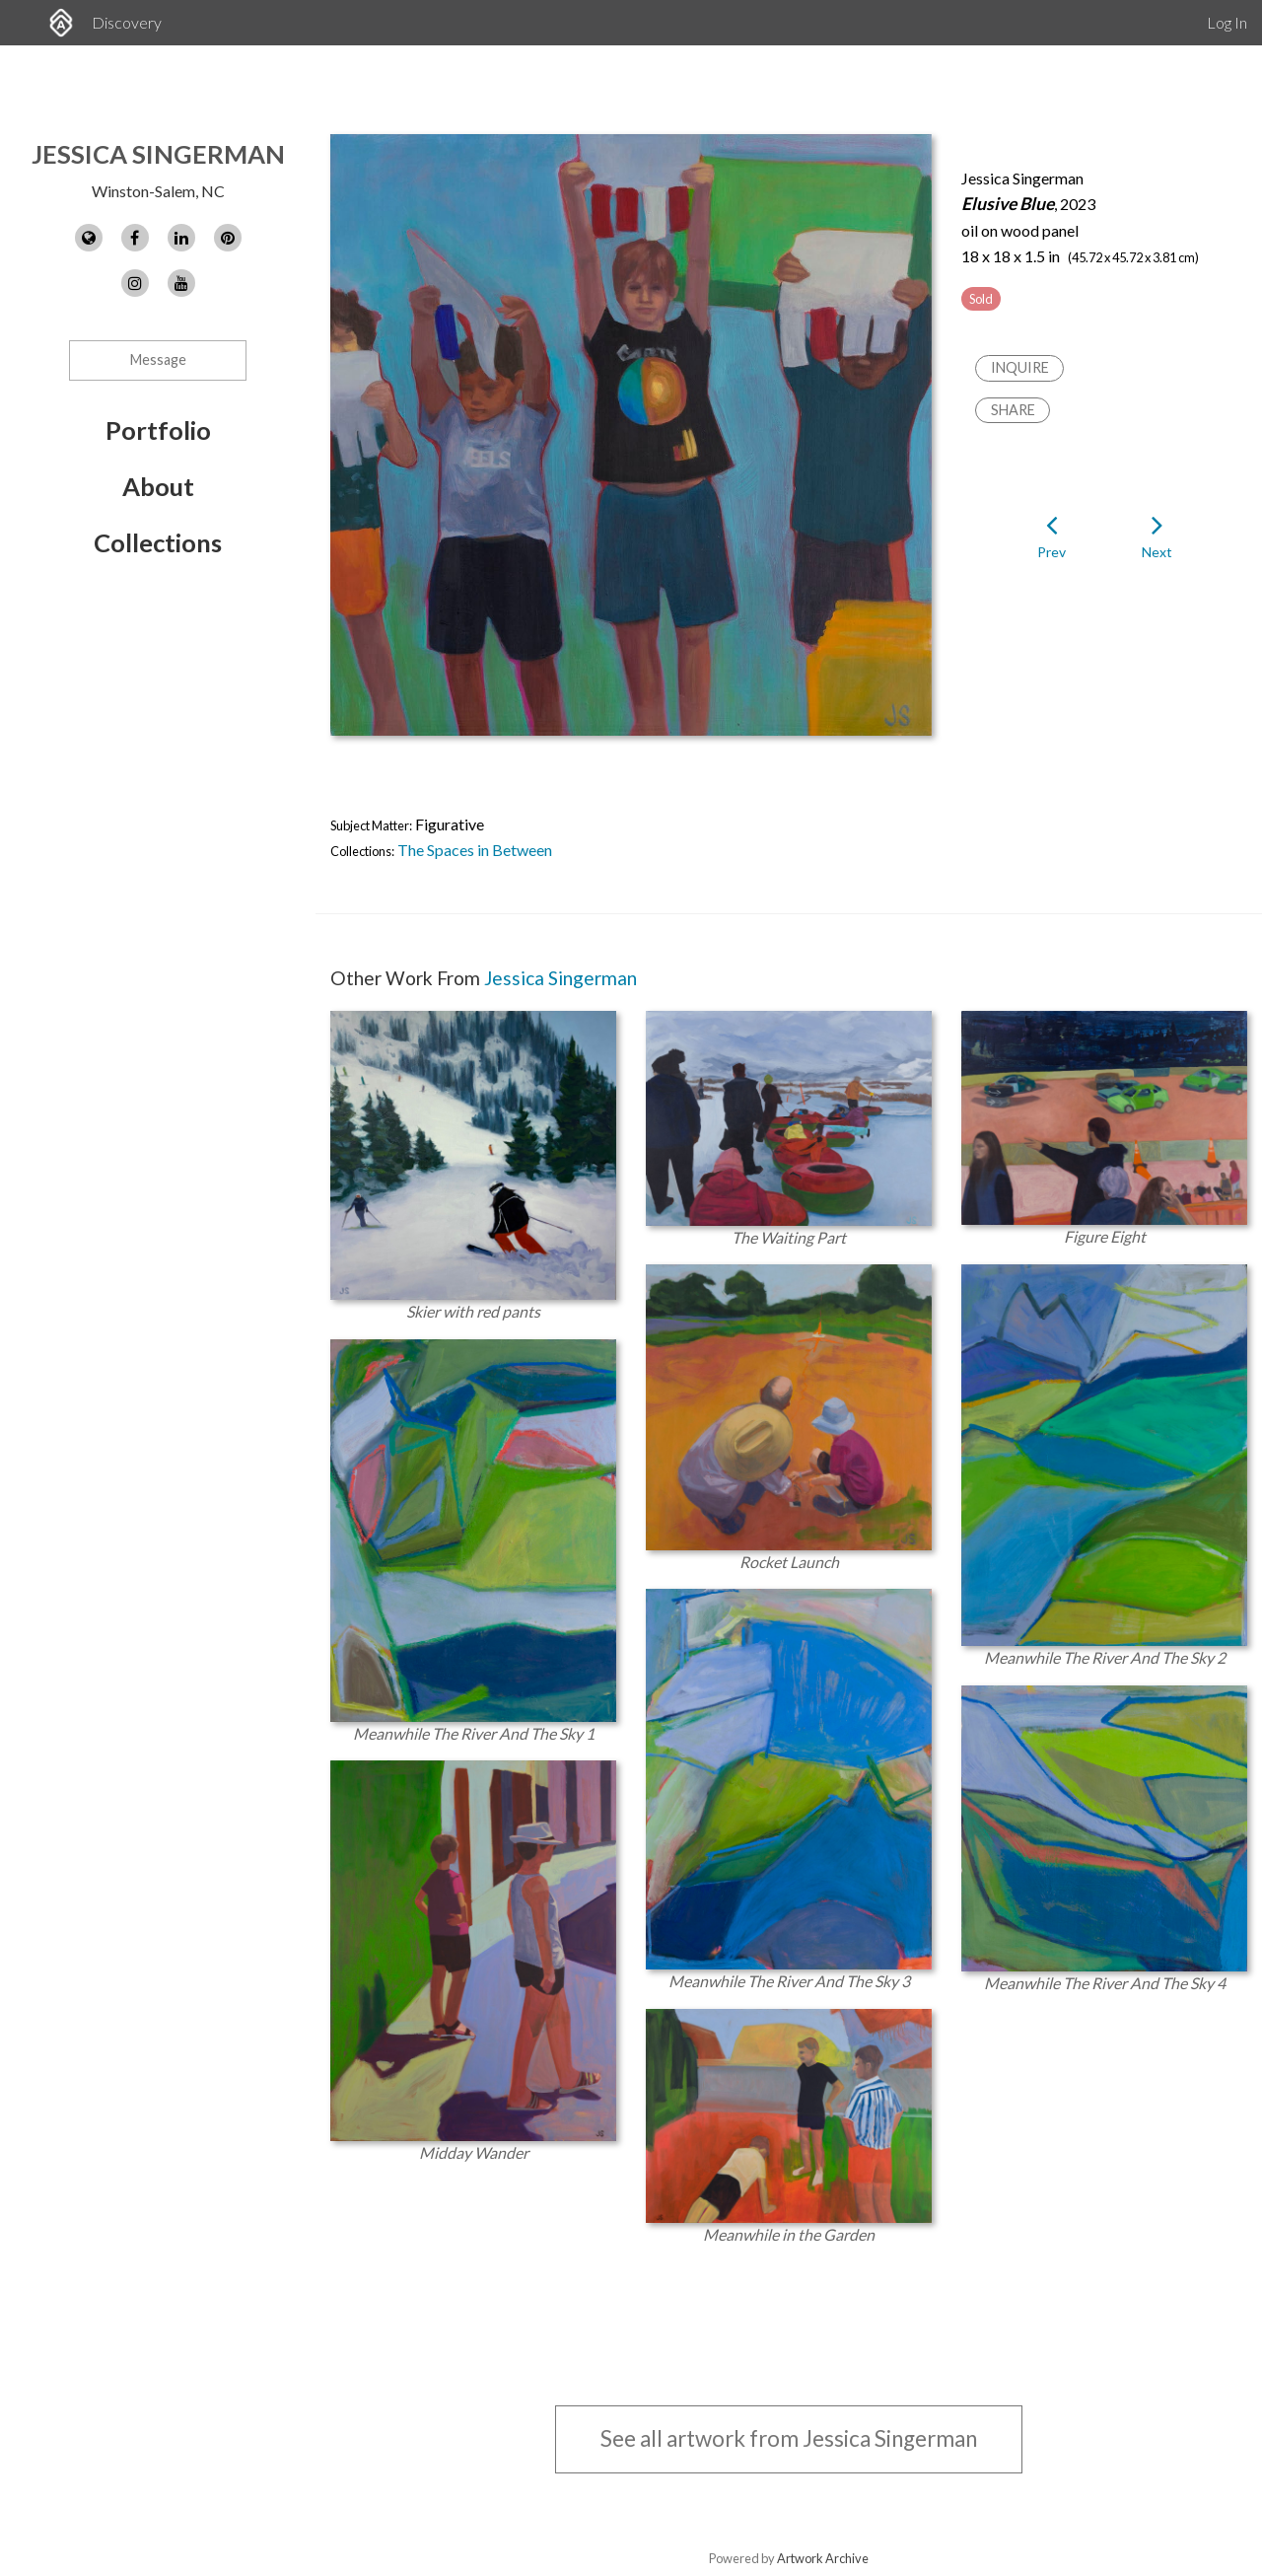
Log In (1227, 22)
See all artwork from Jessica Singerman (788, 2438)
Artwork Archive (823, 2558)
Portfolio (158, 430)
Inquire (1020, 367)
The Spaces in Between (474, 849)
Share (1013, 409)
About (158, 486)
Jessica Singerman (158, 154)
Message (158, 359)
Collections (158, 542)
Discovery (127, 22)
